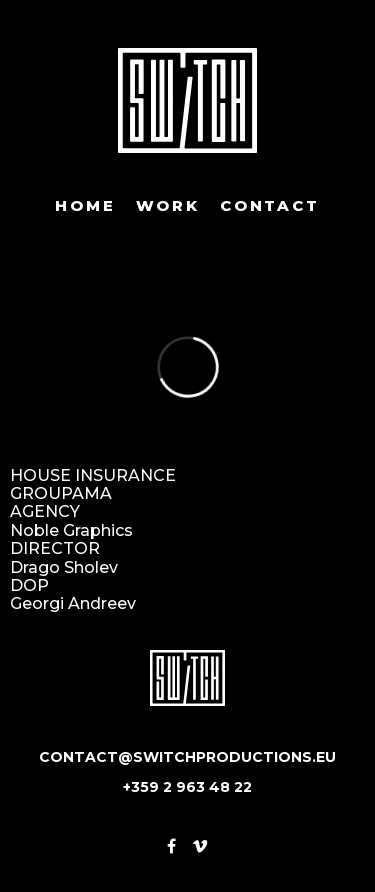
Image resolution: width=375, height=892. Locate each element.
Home (85, 206)
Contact (270, 206)
